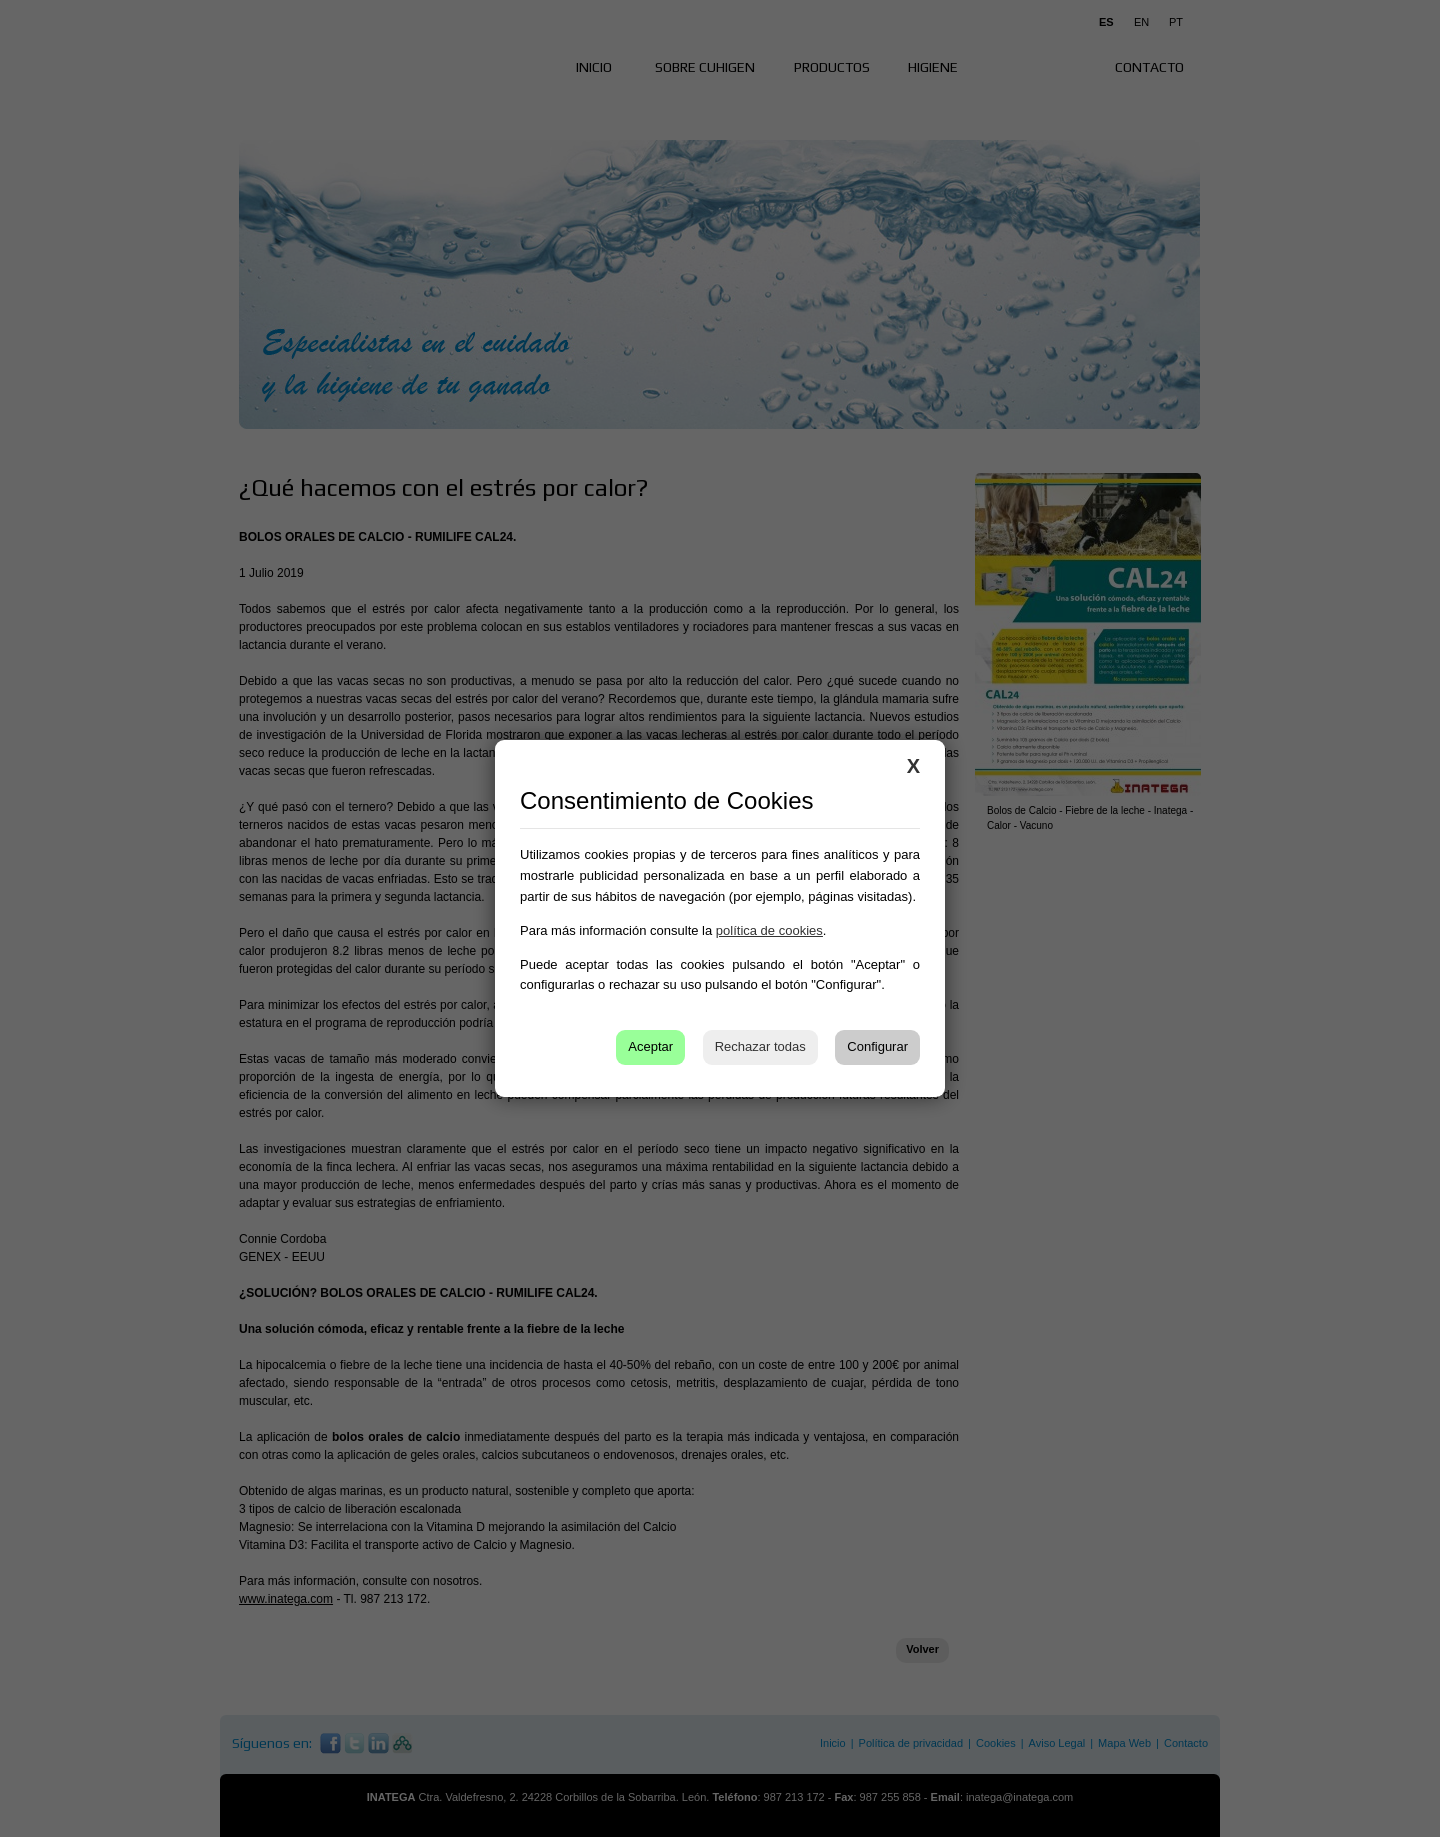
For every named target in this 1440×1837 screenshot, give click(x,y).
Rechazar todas (760, 1046)
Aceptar (650, 1046)
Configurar (877, 1046)
